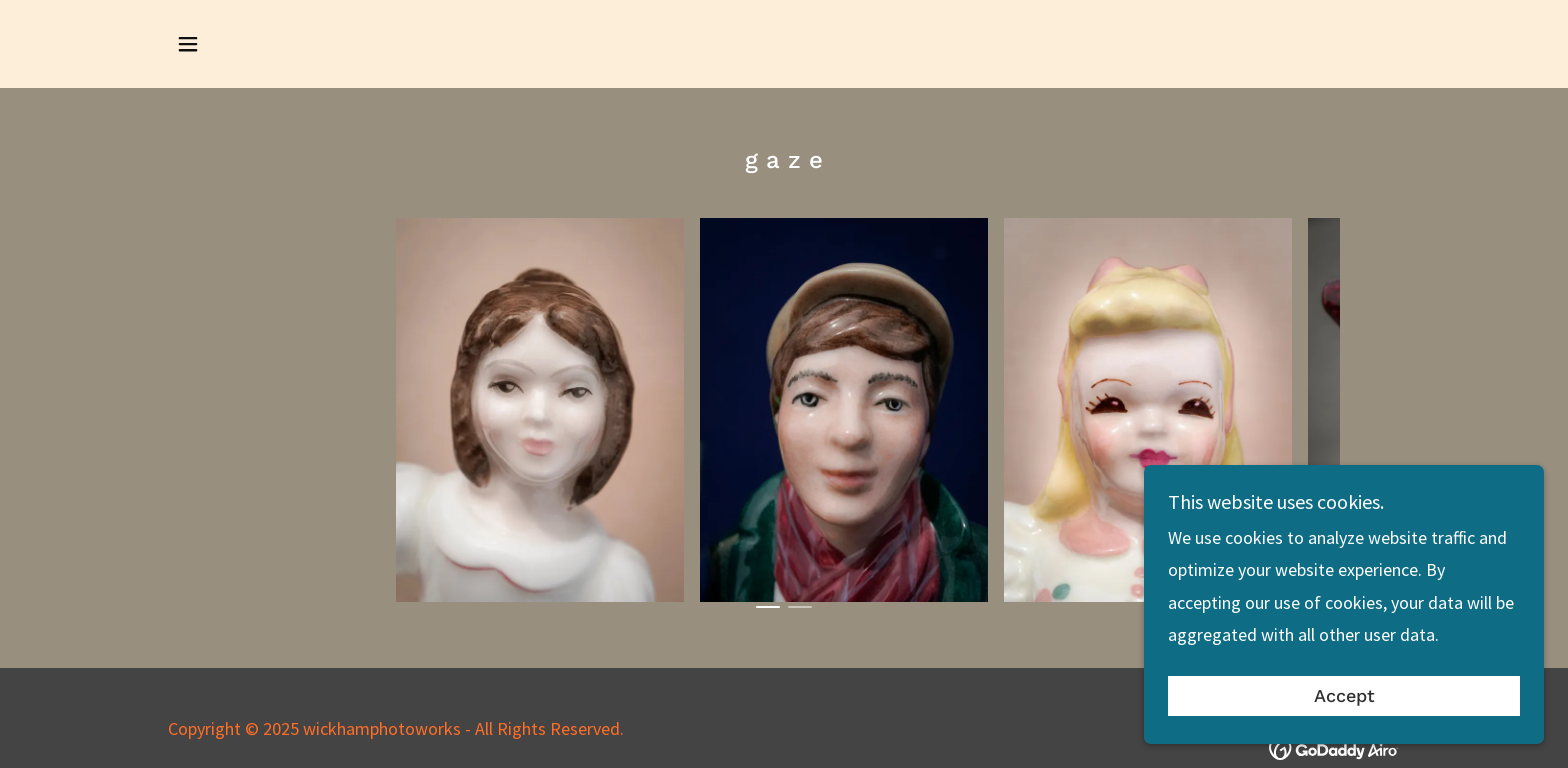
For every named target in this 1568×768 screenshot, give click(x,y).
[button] (188, 44)
